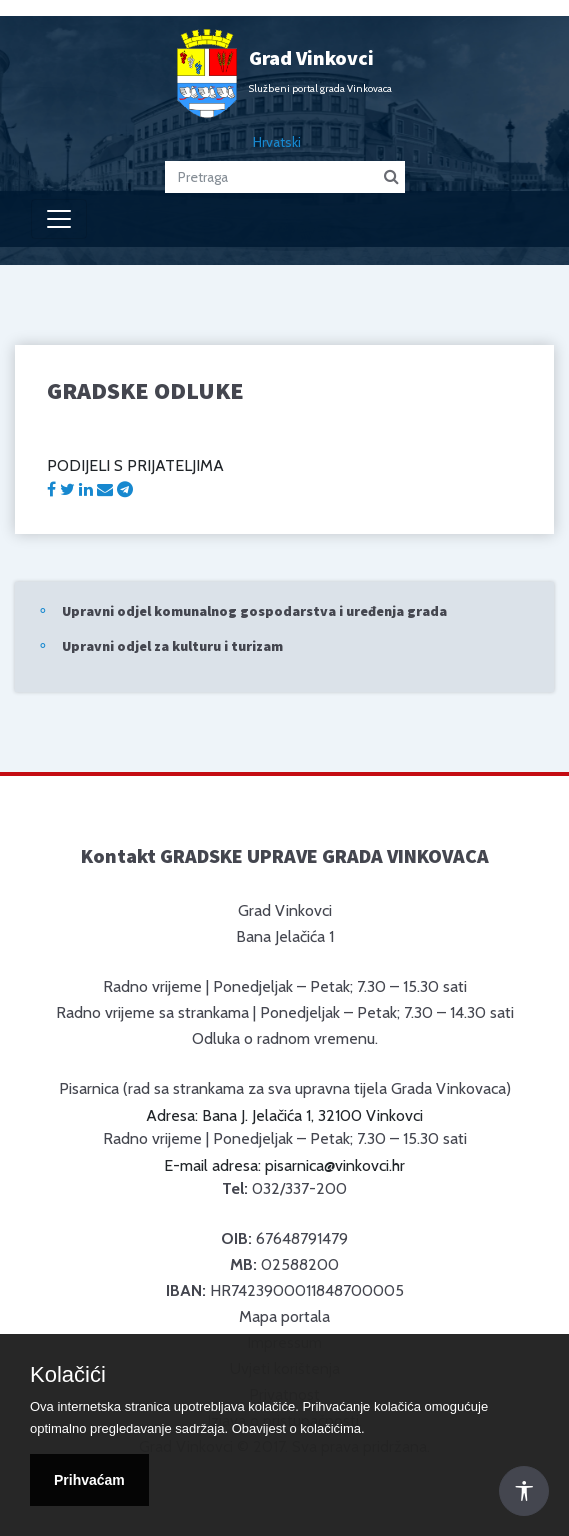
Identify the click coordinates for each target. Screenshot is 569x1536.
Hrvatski (277, 142)
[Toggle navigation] (59, 219)
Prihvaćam (89, 1480)
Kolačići (68, 1375)
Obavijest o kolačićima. (298, 1428)
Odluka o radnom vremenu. (285, 1038)
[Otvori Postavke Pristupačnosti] (524, 1491)
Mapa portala (284, 1316)
